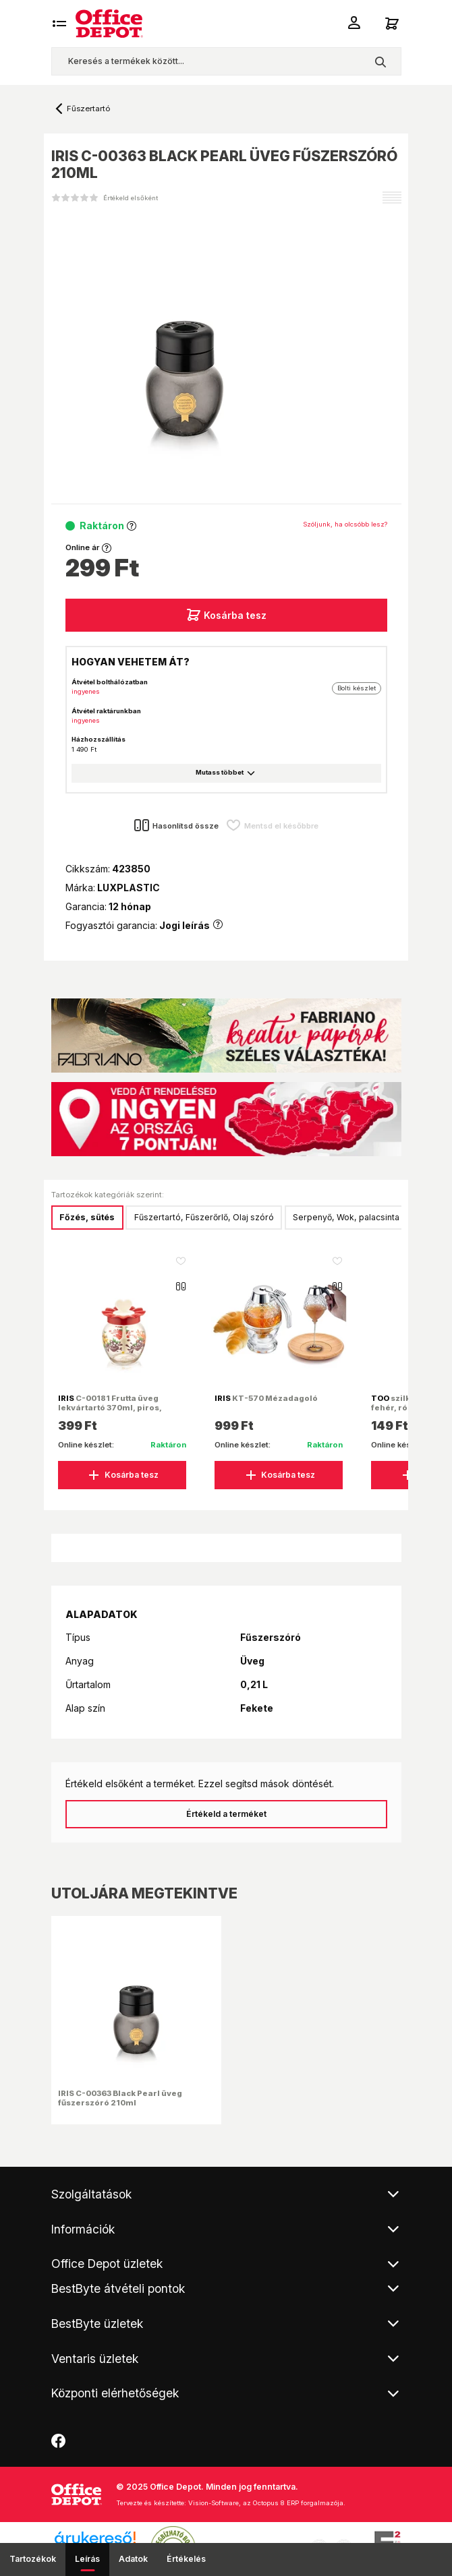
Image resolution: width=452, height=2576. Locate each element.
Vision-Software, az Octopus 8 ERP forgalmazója (265, 2503)
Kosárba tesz (226, 615)
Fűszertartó (88, 108)
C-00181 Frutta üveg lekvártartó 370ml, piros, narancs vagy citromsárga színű (113, 1413)
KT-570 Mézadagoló (266, 1398)
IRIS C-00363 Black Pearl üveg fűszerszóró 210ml (120, 2098)
